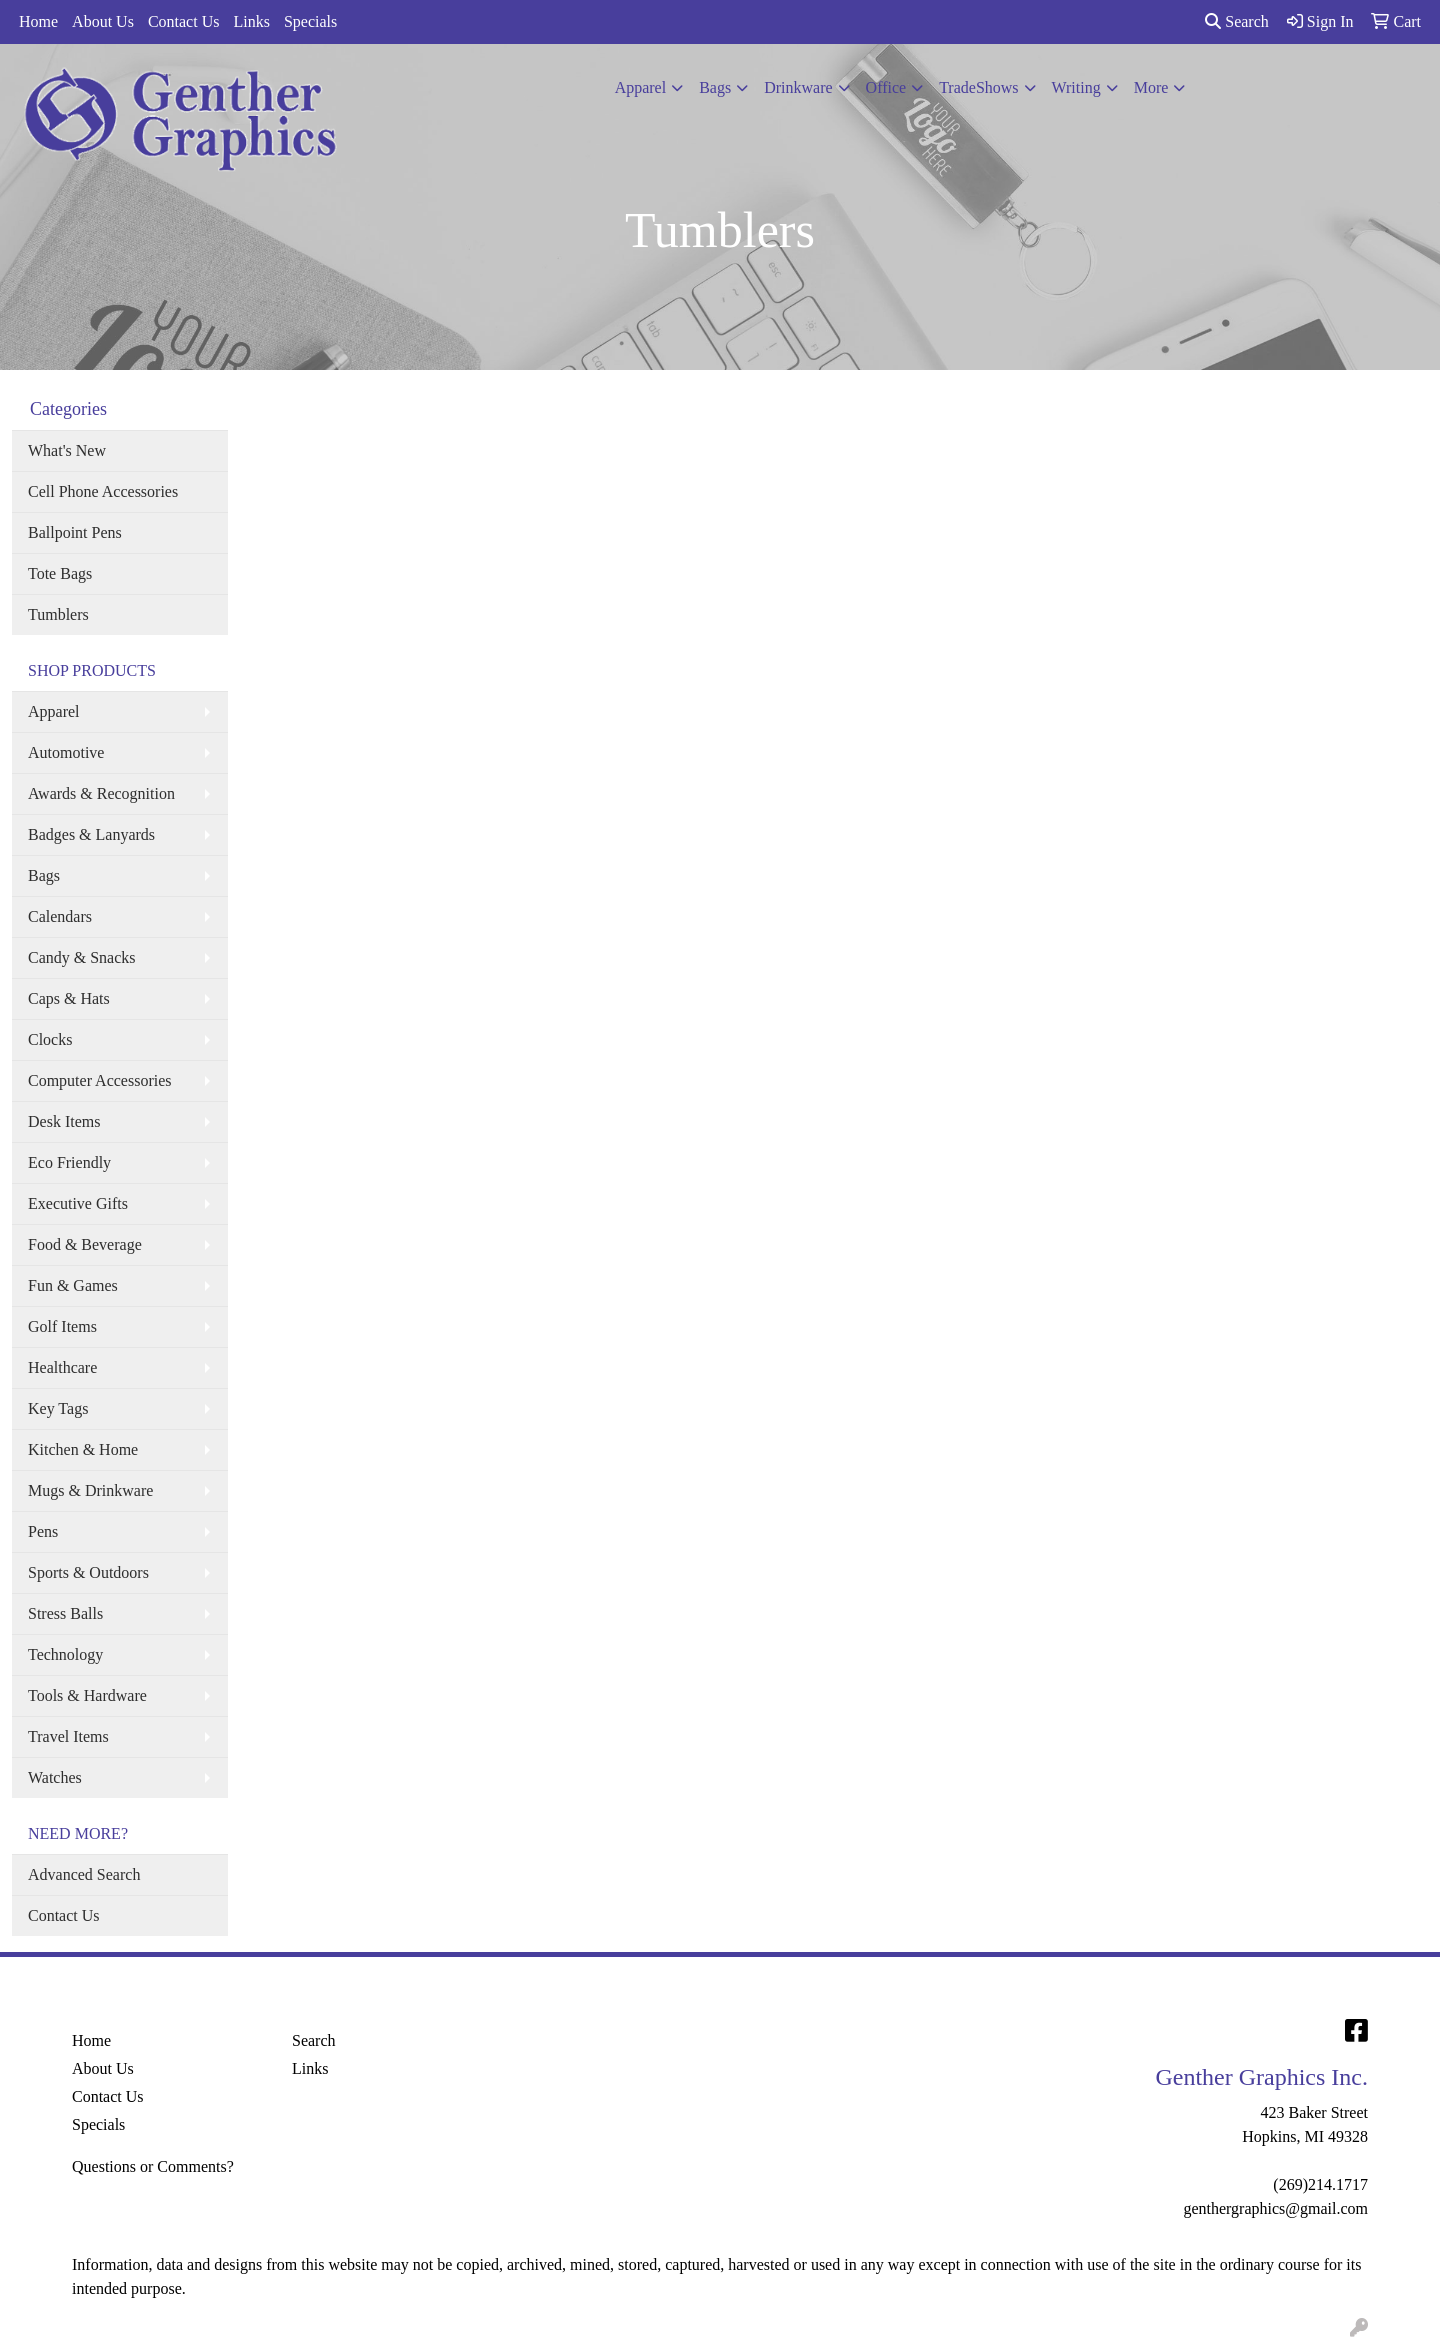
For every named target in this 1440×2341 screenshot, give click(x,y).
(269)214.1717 (1320, 2184)
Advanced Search (84, 1874)
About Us (103, 21)
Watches (55, 1777)
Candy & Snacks (82, 957)
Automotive (66, 752)
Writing (1076, 87)
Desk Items (64, 1121)
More (1151, 87)
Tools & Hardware (87, 1695)
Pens (43, 1531)
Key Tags (58, 1408)
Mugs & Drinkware (90, 1490)
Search (1237, 21)
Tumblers (58, 614)
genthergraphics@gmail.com (1275, 2208)
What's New (67, 450)
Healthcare (62, 1367)
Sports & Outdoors (88, 1572)
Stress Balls (65, 1613)
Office (886, 87)
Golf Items (62, 1326)
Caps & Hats (69, 998)
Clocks (50, 1039)
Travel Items (68, 1736)
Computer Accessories (100, 1080)
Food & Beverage (85, 1244)
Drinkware (798, 87)
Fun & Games (73, 1285)
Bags (715, 87)
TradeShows (978, 87)
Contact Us (184, 21)
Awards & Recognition (101, 793)
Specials (310, 21)
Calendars (60, 916)
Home (38, 21)
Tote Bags (60, 573)
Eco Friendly (69, 1162)
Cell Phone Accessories (103, 491)
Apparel (641, 87)
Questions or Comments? (153, 2166)
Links (251, 21)
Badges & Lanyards (91, 834)
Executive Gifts (78, 1203)
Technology (65, 1654)
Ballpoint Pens (75, 532)
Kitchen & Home (83, 1449)
